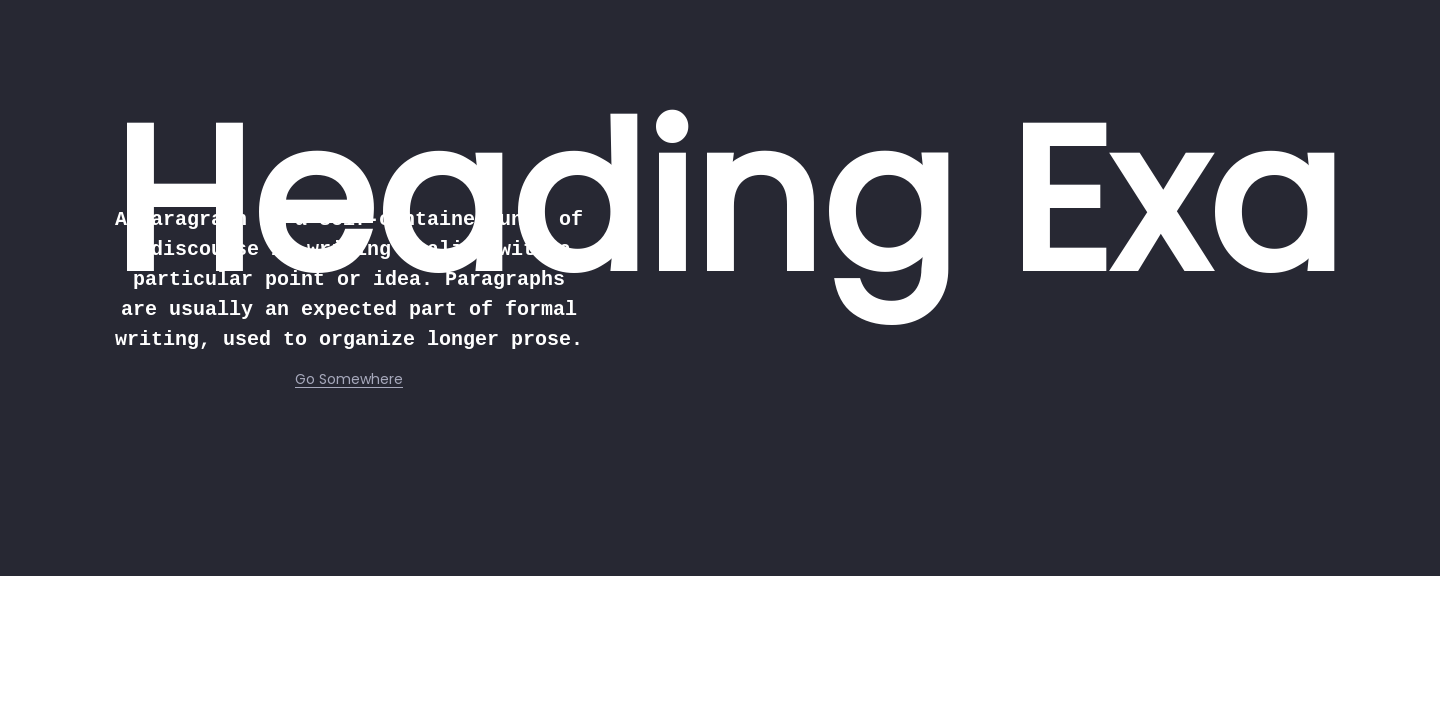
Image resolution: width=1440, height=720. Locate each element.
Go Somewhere (349, 379)
